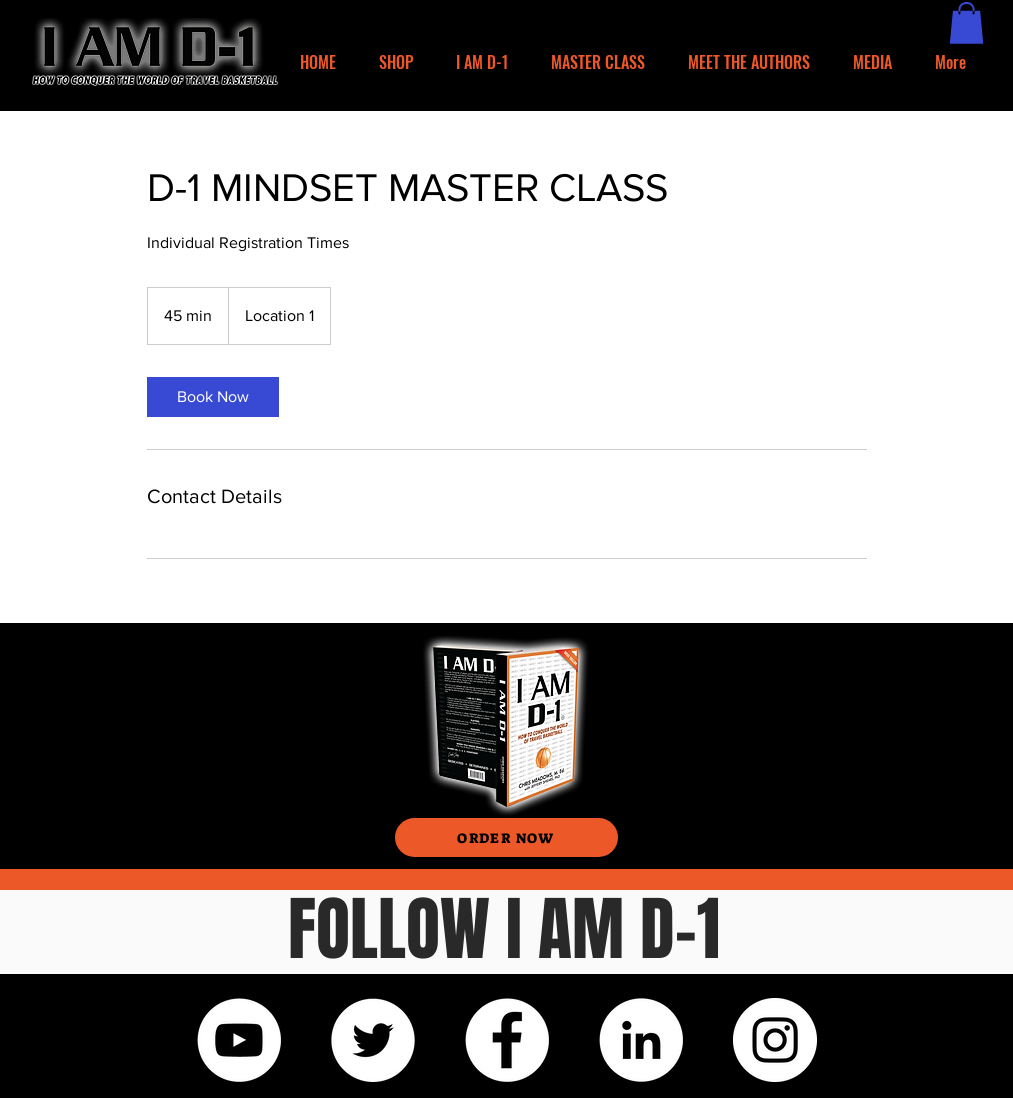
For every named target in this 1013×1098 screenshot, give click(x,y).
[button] (966, 23)
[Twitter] (373, 1040)
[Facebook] (507, 1040)
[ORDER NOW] (506, 837)
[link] (213, 397)
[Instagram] (775, 1040)
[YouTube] (239, 1040)
